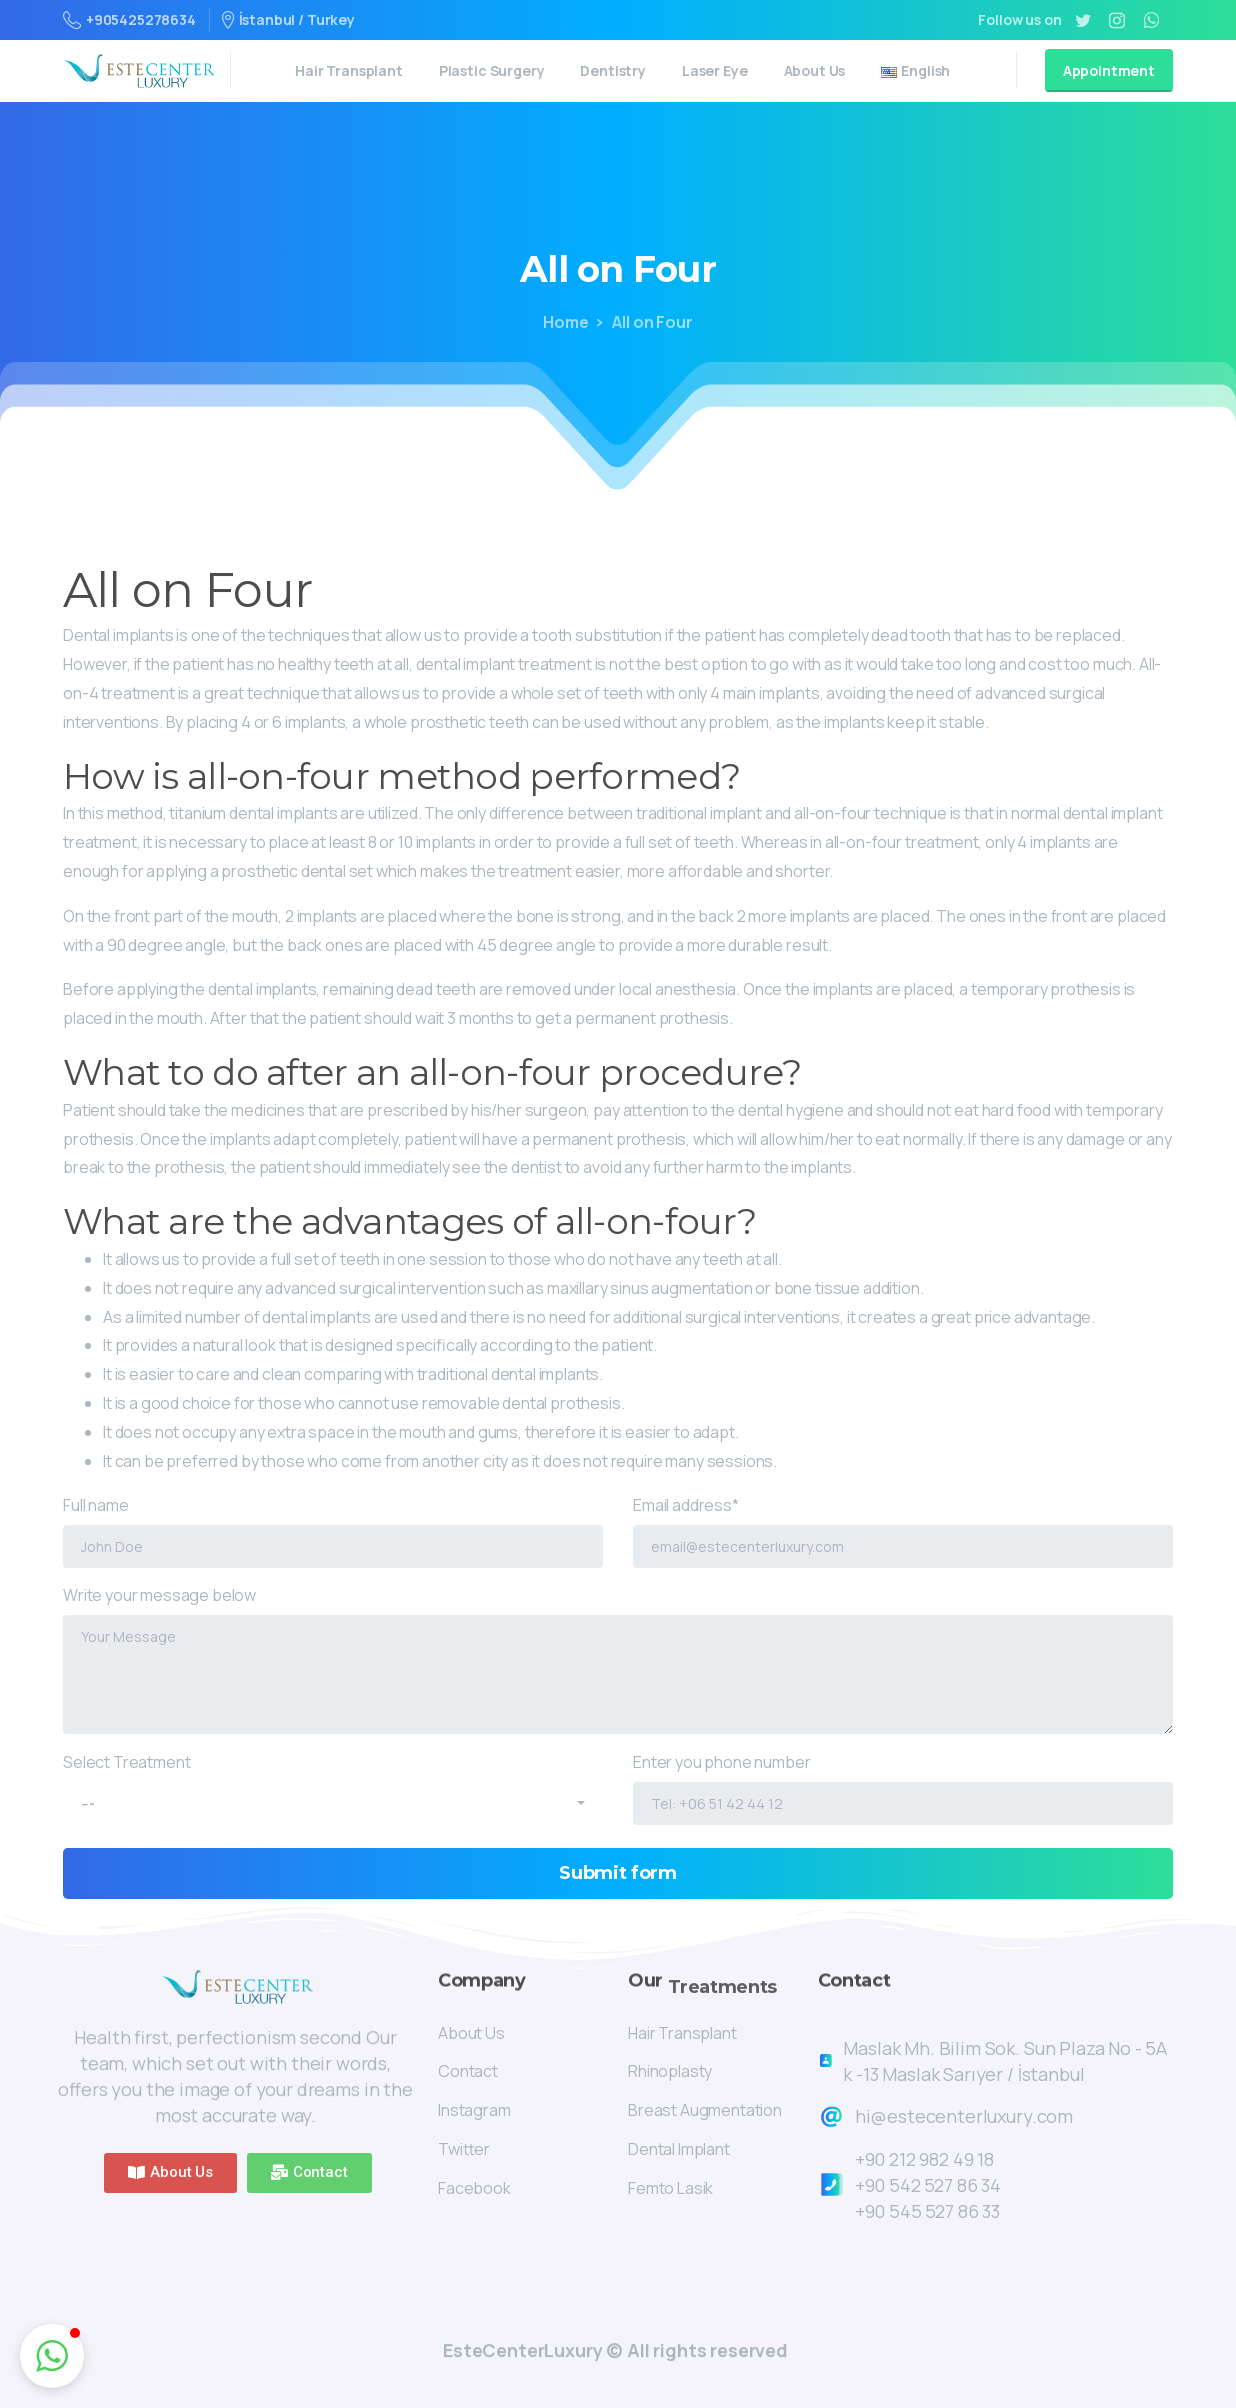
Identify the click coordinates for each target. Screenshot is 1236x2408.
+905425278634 (129, 20)
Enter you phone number (903, 1788)
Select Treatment (333, 1782)
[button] (170, 2173)
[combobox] (333, 1803)
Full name (333, 1531)
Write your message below (618, 1659)
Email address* (903, 1531)
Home (565, 322)
